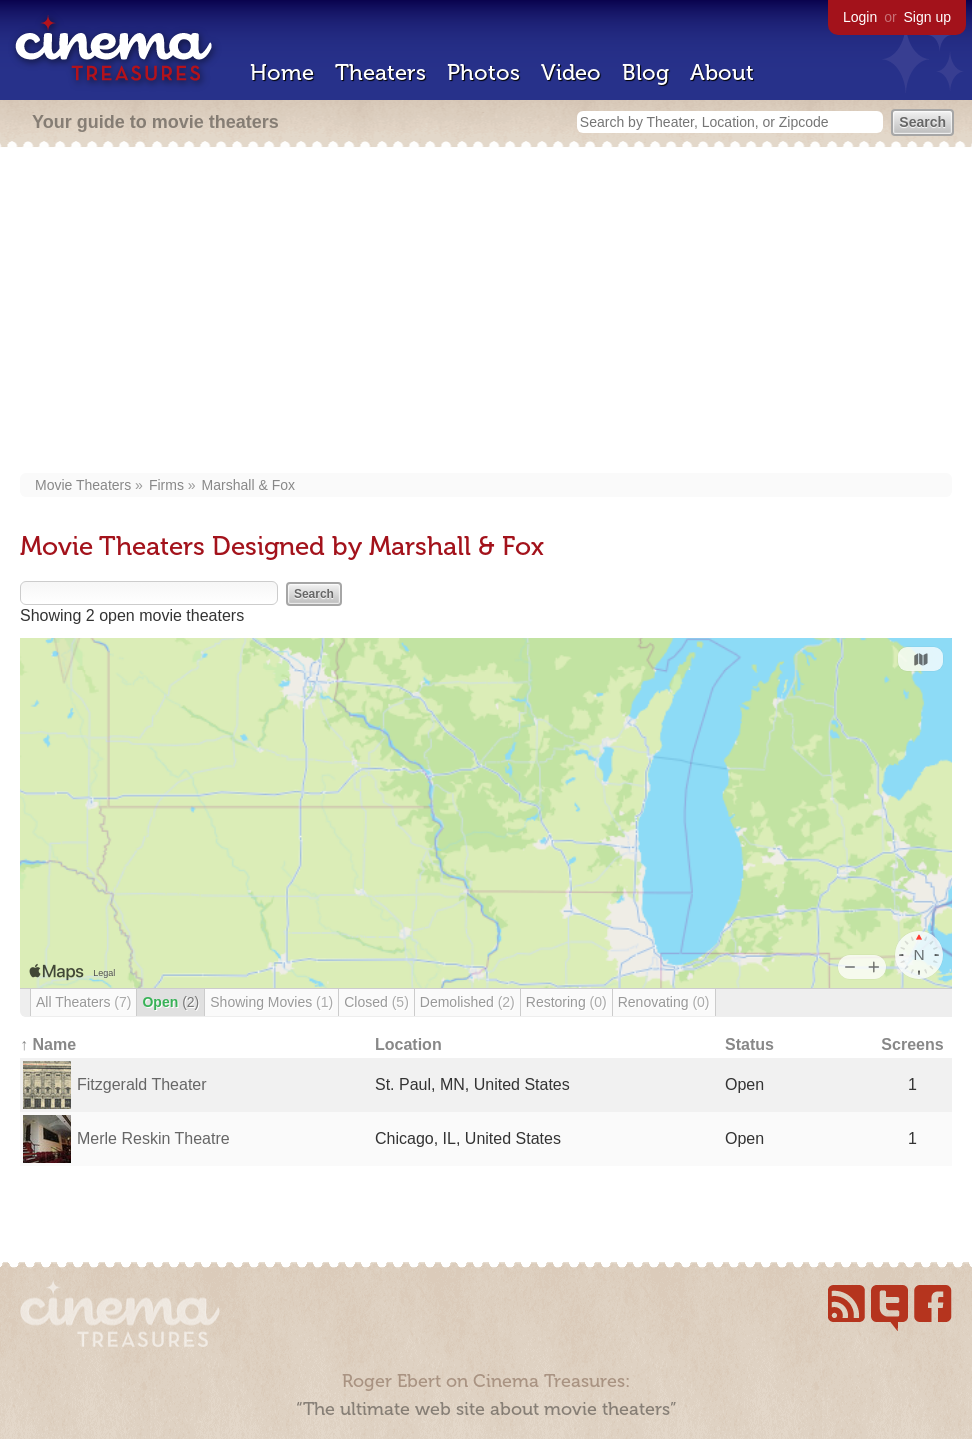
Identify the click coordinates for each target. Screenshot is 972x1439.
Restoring (566, 1002)
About (722, 72)
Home (282, 72)
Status (749, 1044)
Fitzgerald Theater (142, 1084)
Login (860, 17)
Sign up (927, 17)
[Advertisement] (486, 312)
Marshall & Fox (248, 485)
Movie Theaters (83, 485)
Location (408, 1044)
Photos (483, 72)
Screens (912, 1044)
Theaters (380, 72)
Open (170, 1002)
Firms (166, 485)
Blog (645, 72)
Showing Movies (271, 1002)
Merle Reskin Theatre (153, 1138)
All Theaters (83, 1002)
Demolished (467, 1002)
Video (571, 72)
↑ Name (48, 1044)
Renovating (664, 1002)
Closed (376, 1002)
